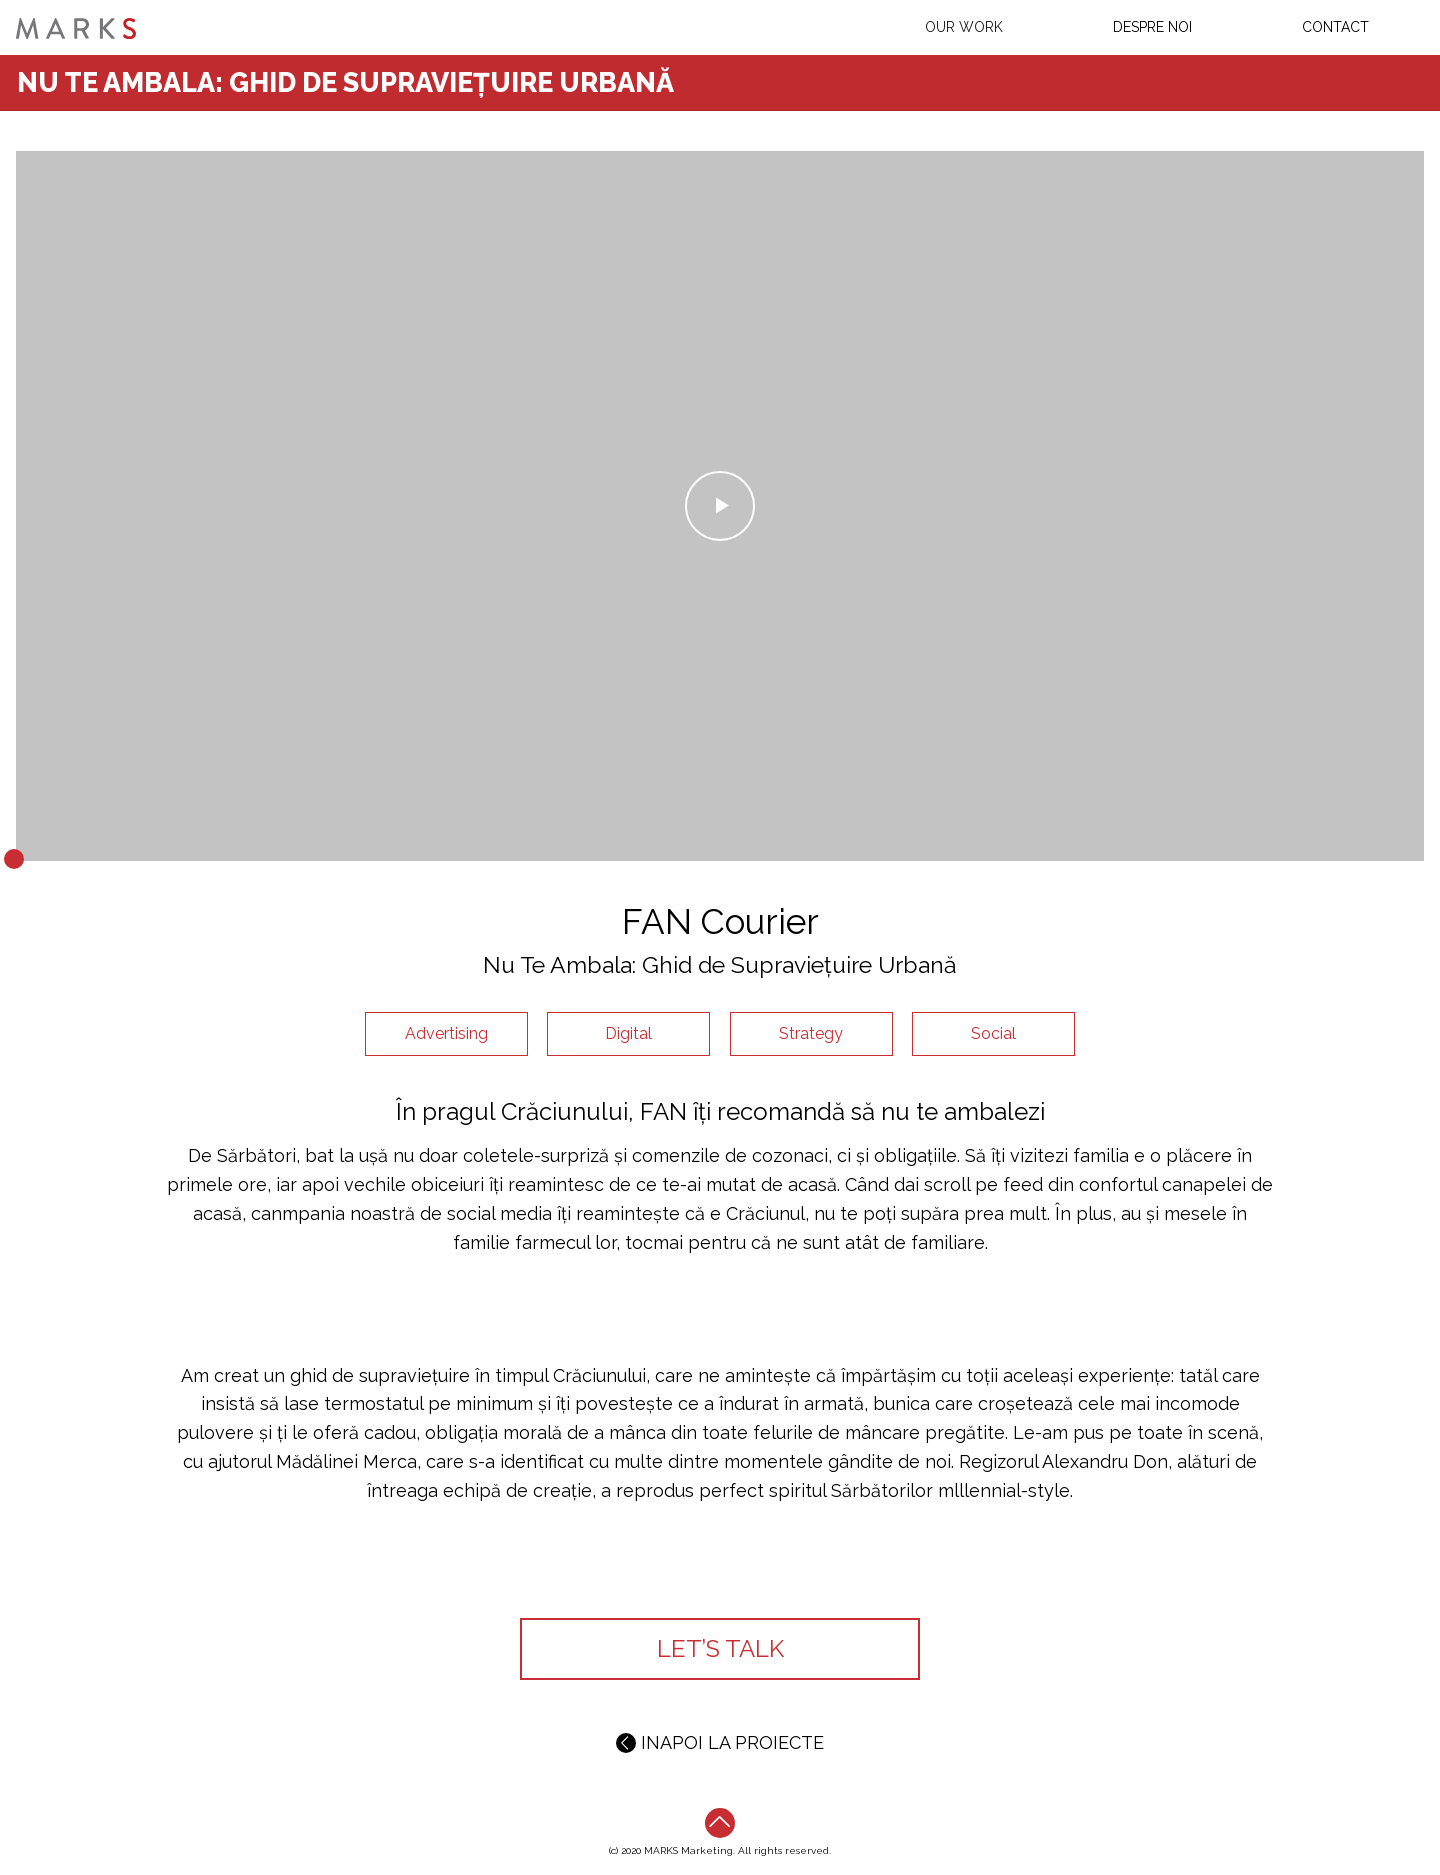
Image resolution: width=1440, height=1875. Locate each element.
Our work (964, 27)
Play (720, 506)
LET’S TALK (720, 1648)
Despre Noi (1152, 27)
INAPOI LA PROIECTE (720, 1742)
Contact (1335, 27)
